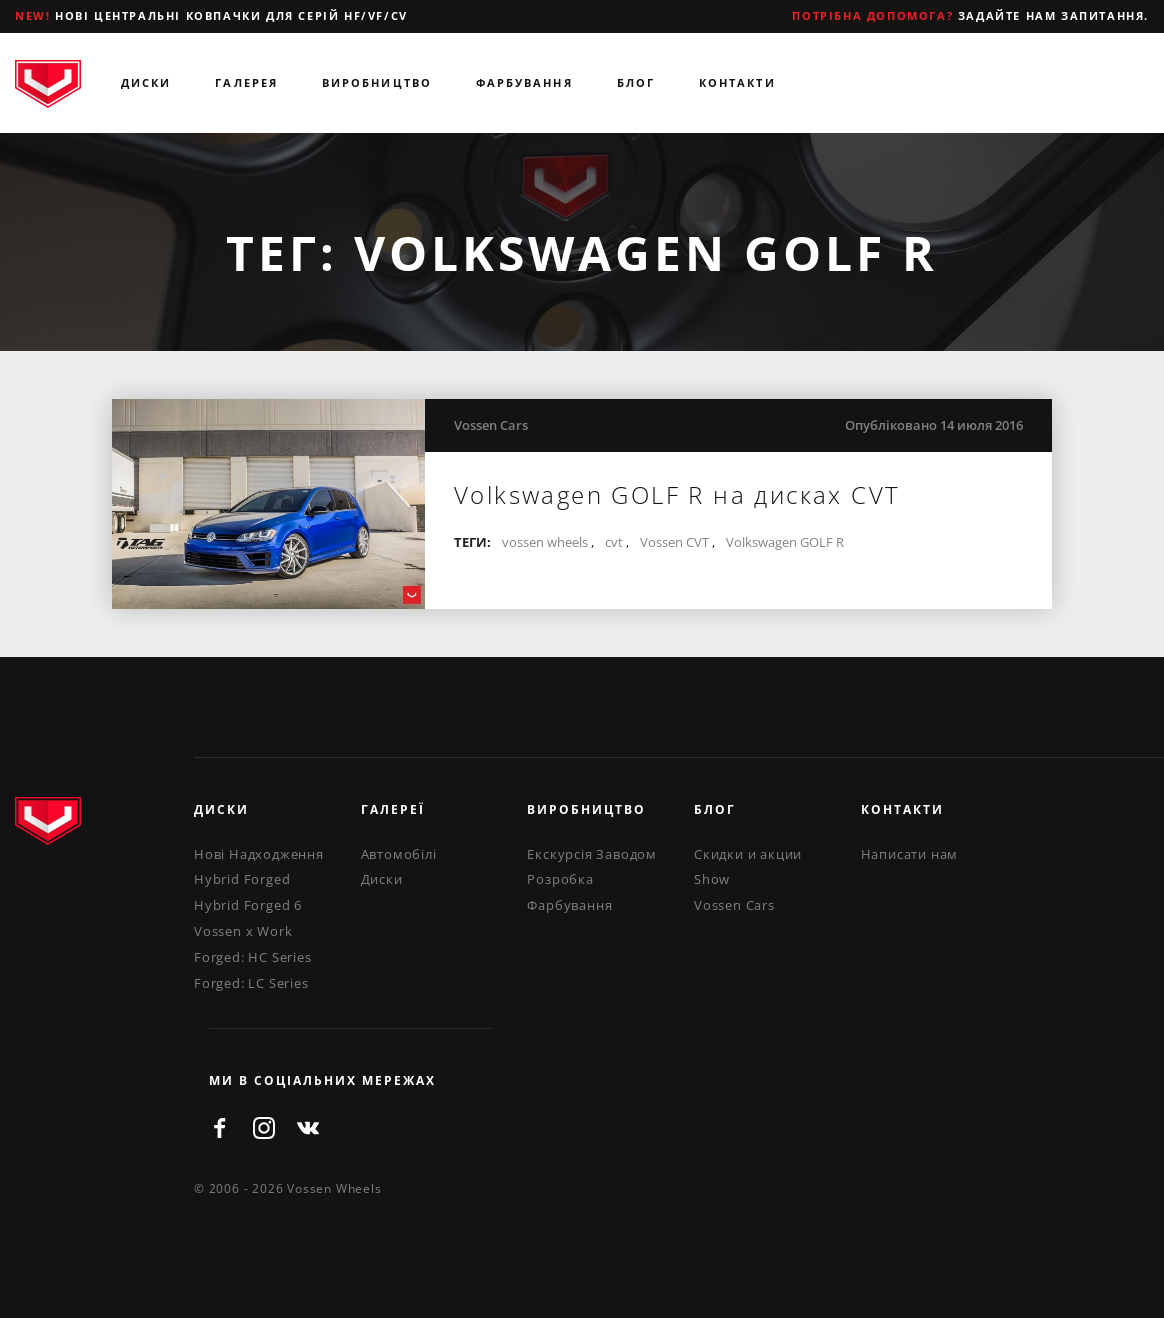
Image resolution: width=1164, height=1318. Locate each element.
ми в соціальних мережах (322, 1080)
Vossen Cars (491, 425)
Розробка (560, 879)
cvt (614, 542)
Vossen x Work (243, 931)
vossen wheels (545, 542)
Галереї (393, 809)
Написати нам (910, 854)
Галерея (246, 82)
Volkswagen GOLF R (785, 542)
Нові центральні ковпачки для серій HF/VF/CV (211, 15)
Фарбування (524, 82)
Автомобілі (399, 854)
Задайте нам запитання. (970, 15)
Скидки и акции (748, 854)
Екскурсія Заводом (592, 854)
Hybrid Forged (242, 879)
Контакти (737, 82)
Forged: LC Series (251, 983)
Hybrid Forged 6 (248, 905)
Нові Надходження (259, 854)
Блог (636, 82)
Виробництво (377, 82)
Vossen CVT (674, 542)
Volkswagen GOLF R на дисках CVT (677, 494)
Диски (146, 82)
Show (712, 879)
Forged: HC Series (253, 957)
